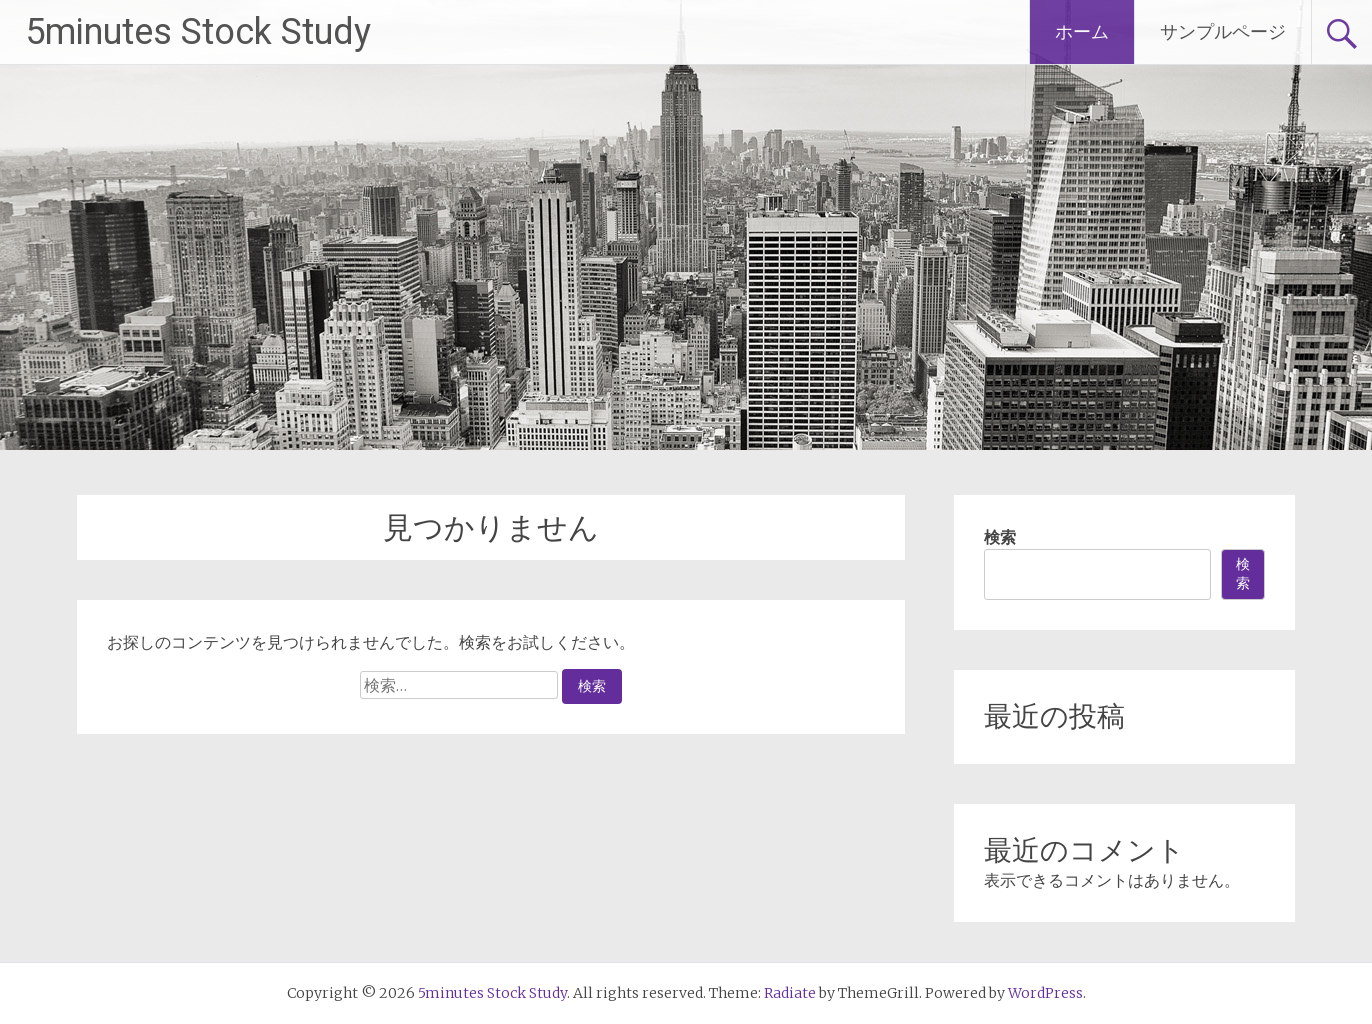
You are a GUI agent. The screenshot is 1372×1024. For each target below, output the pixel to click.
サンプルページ (1223, 31)
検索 (1000, 537)
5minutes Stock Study (198, 32)
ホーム (1082, 31)
